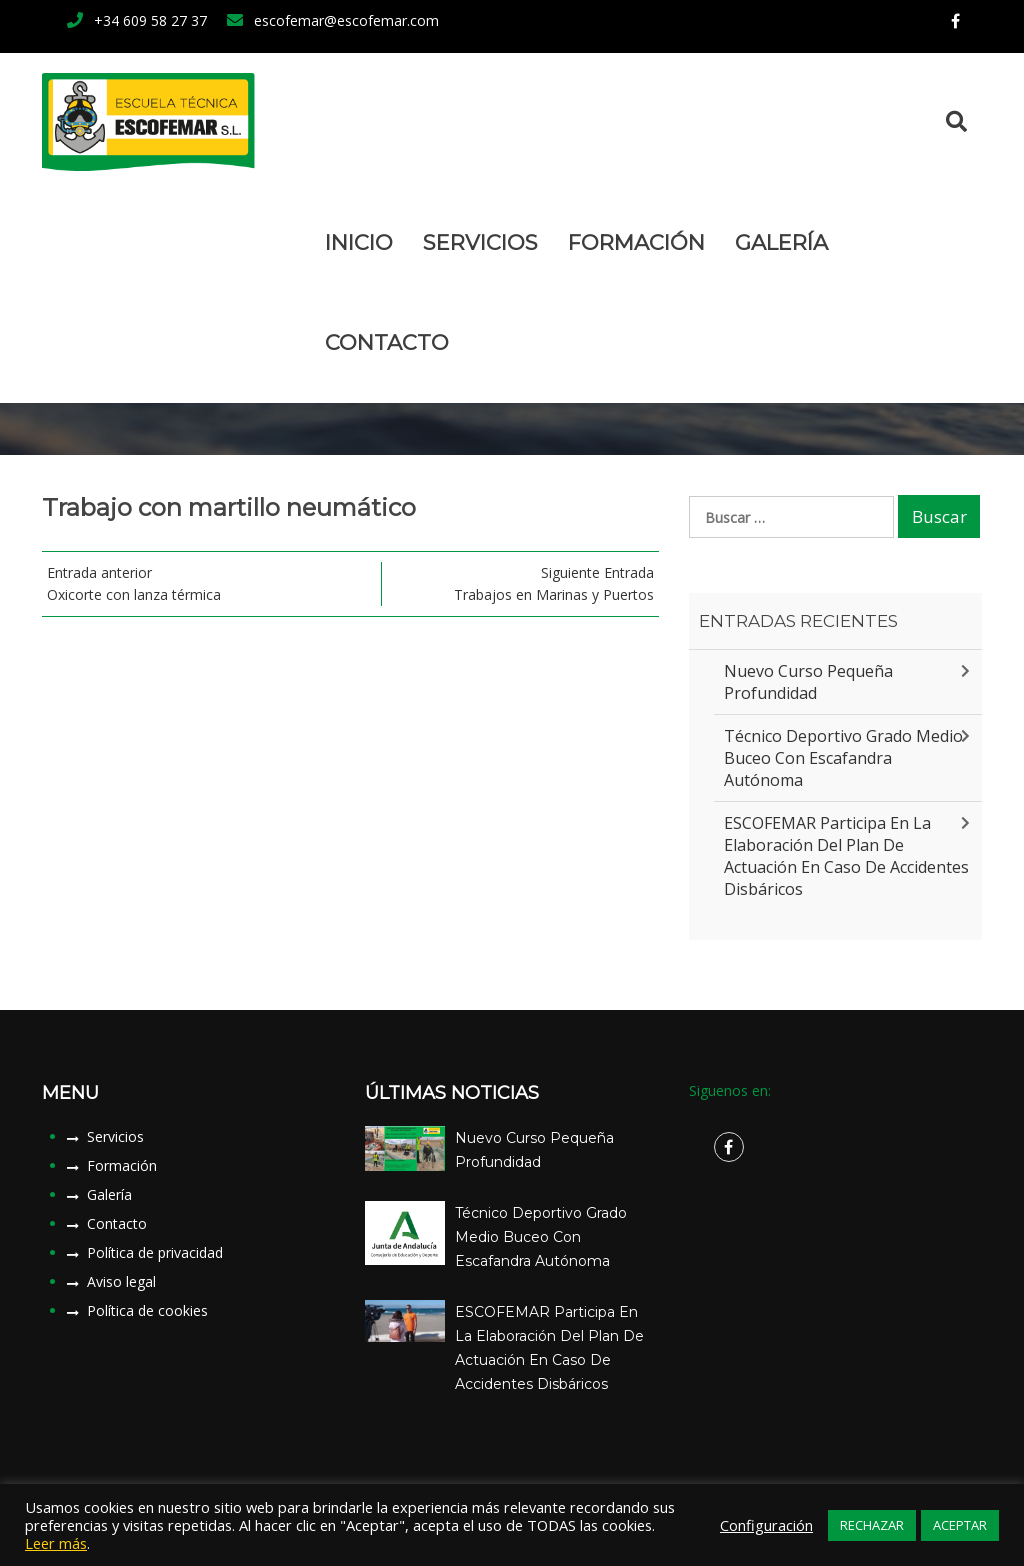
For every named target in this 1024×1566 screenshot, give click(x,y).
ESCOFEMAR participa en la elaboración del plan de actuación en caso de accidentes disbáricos (846, 856)
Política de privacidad (155, 1252)
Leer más (56, 1543)
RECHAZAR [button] (872, 1525)
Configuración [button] (766, 1525)
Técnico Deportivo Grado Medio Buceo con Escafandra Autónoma (843, 758)
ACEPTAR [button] (960, 1525)
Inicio (359, 242)
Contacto (387, 342)
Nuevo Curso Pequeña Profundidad (808, 682)
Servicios (480, 242)
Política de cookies (147, 1310)
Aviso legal (121, 1281)
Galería (781, 242)
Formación (636, 242)
